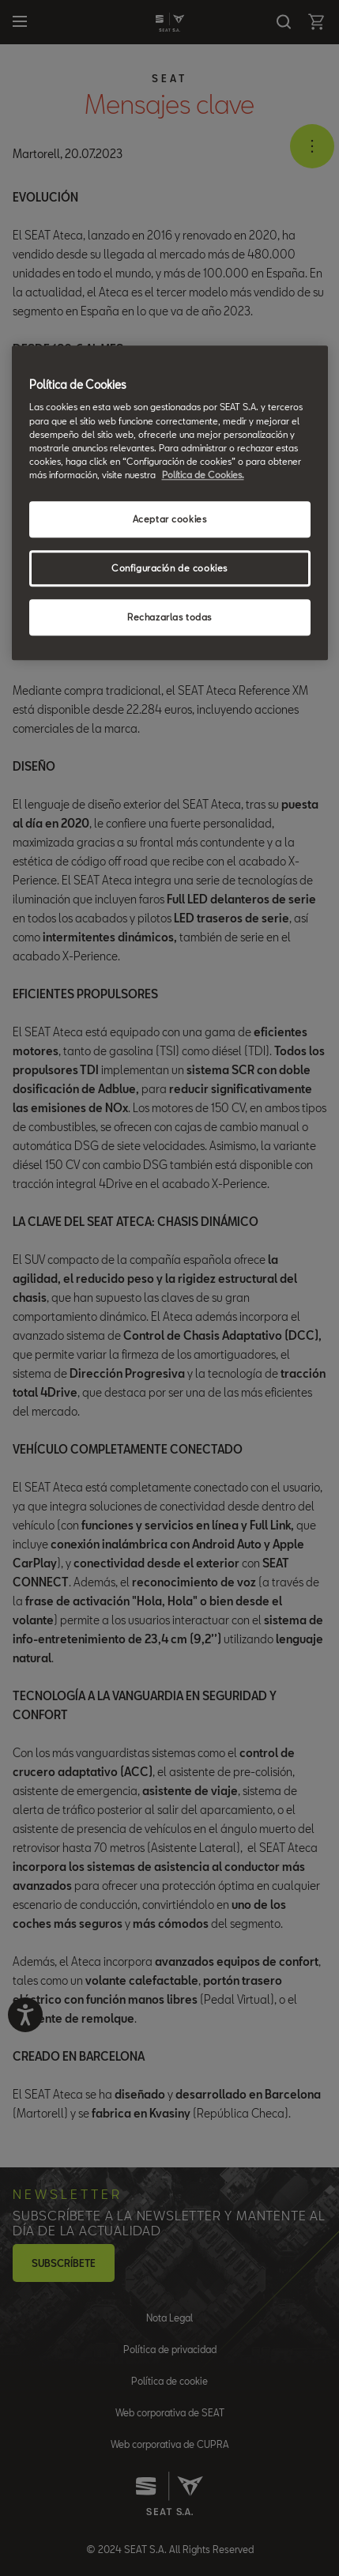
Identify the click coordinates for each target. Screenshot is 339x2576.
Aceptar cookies (170, 519)
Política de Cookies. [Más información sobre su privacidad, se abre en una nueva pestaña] (203, 475)
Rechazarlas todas (169, 617)
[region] (170, 502)
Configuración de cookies (169, 568)
